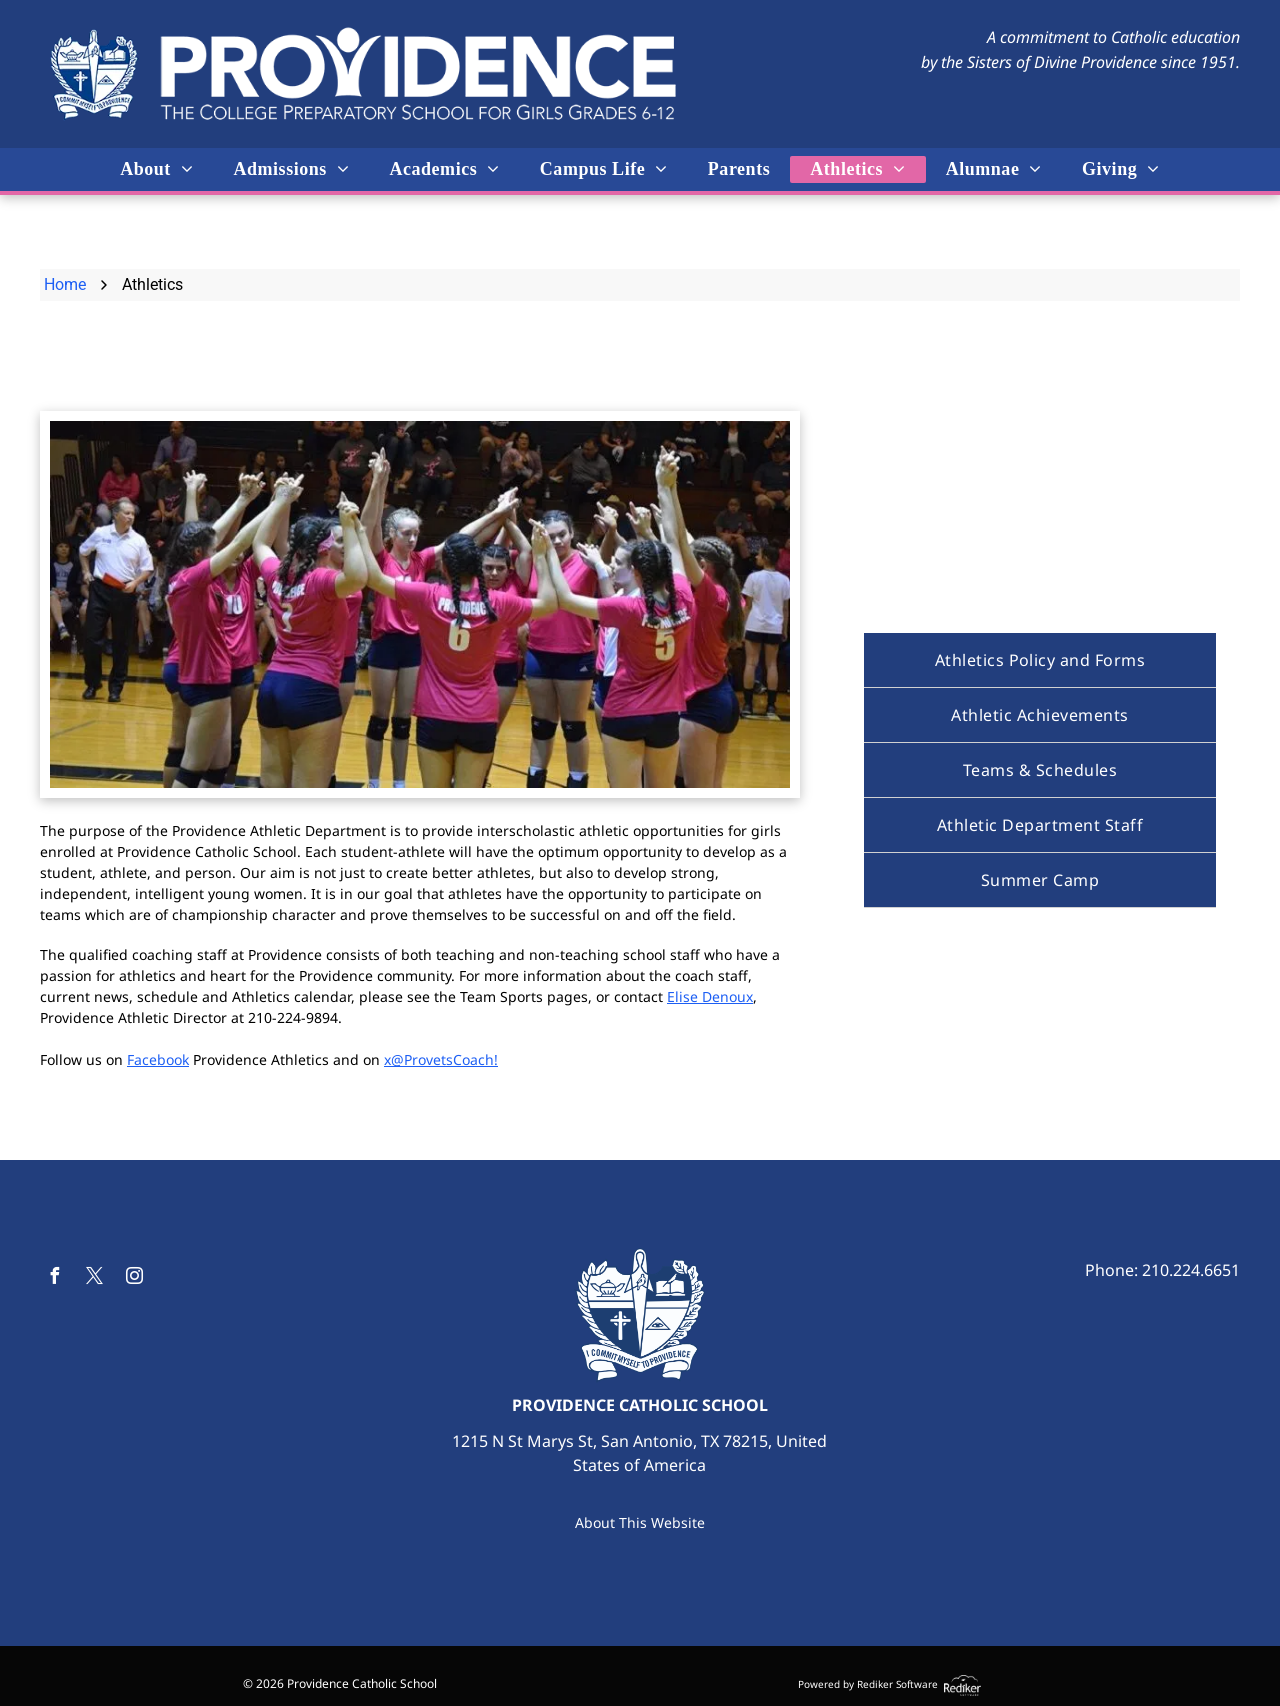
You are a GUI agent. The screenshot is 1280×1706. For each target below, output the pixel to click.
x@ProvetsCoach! (441, 1059)
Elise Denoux (710, 996)
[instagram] (134, 1278)
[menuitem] (156, 169)
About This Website (640, 1522)
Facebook (158, 1059)
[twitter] (94, 1278)
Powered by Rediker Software (868, 1684)
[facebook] (54, 1278)
